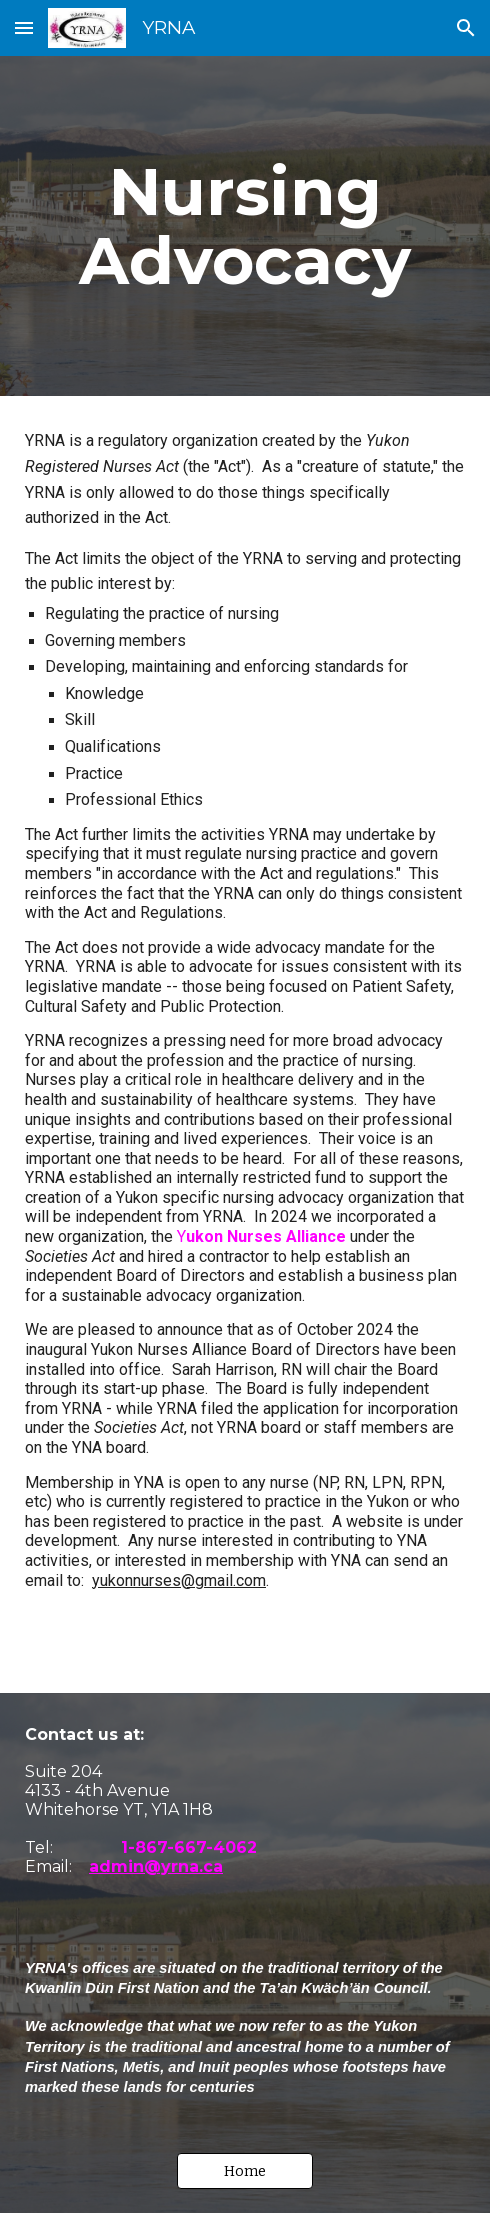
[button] (24, 27)
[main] (245, 226)
